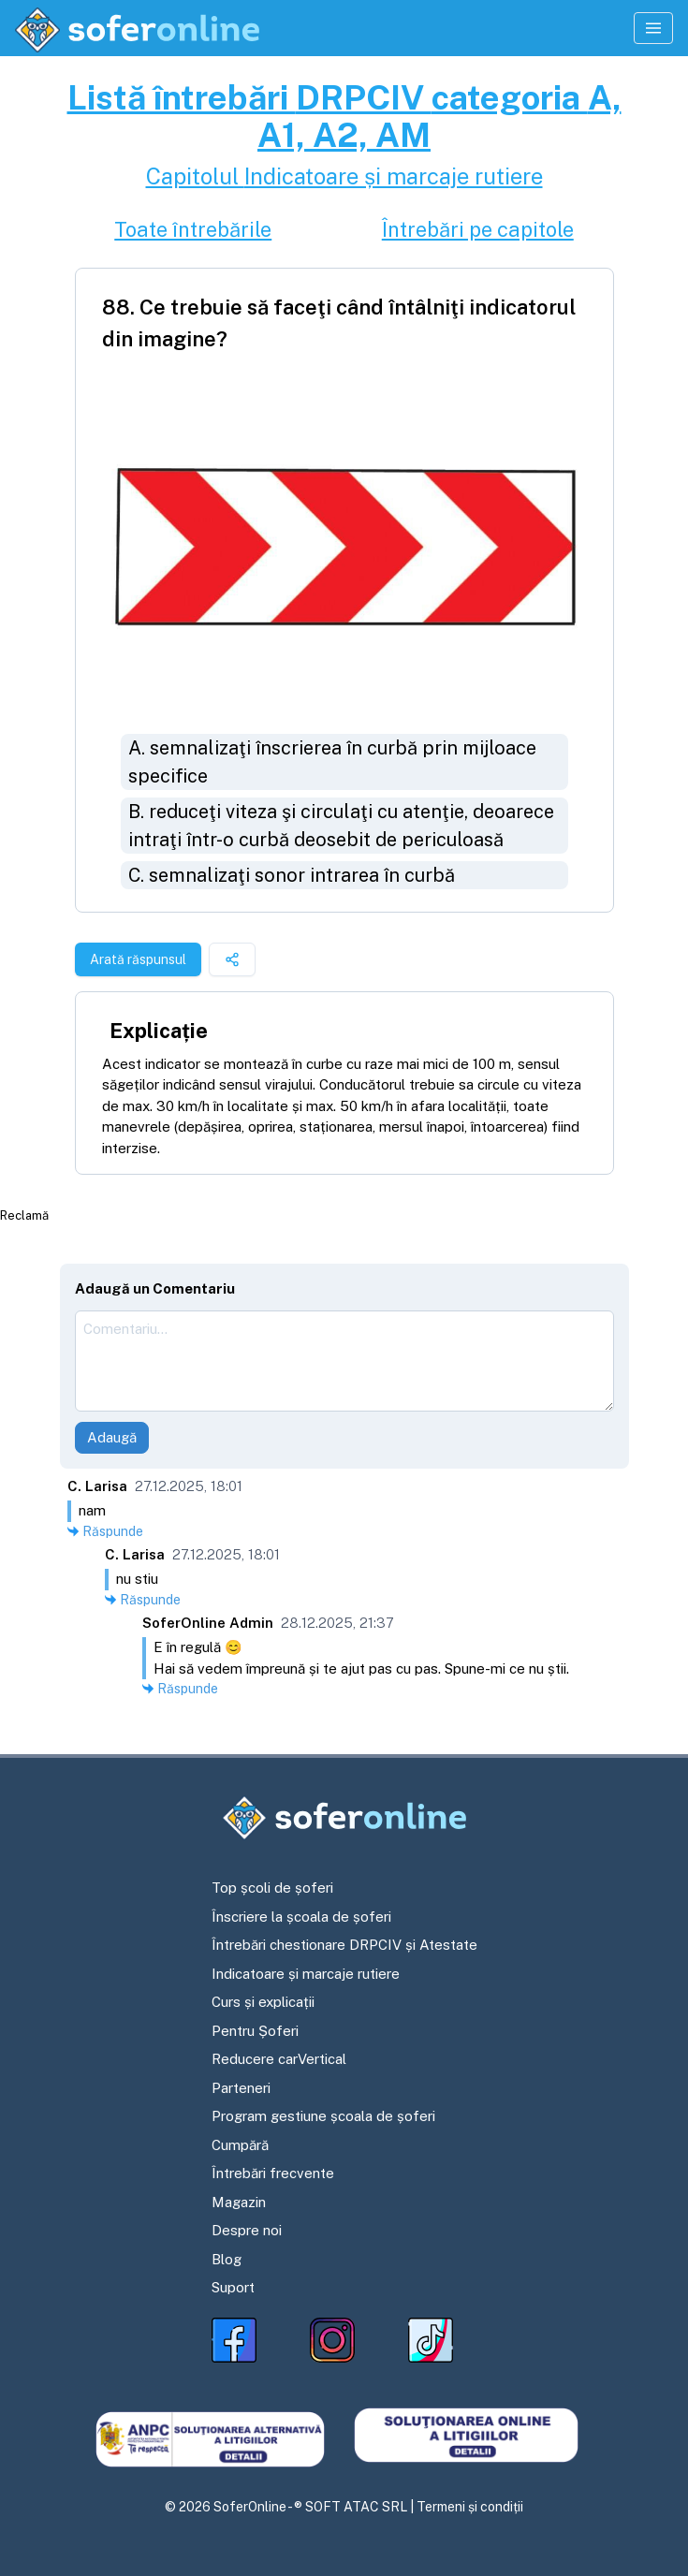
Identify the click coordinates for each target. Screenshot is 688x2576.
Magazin (239, 2202)
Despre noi (247, 2230)
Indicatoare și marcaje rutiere (306, 1974)
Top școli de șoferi (272, 1887)
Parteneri (241, 2088)
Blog (227, 2259)
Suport (233, 2287)
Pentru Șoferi (255, 2031)
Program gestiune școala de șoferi (323, 2116)
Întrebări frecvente (273, 2173)
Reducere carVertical (279, 2059)
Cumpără (240, 2145)
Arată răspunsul (138, 959)
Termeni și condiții (470, 2506)
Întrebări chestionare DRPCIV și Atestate (344, 1945)
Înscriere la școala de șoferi (301, 1917)
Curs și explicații (263, 2002)
